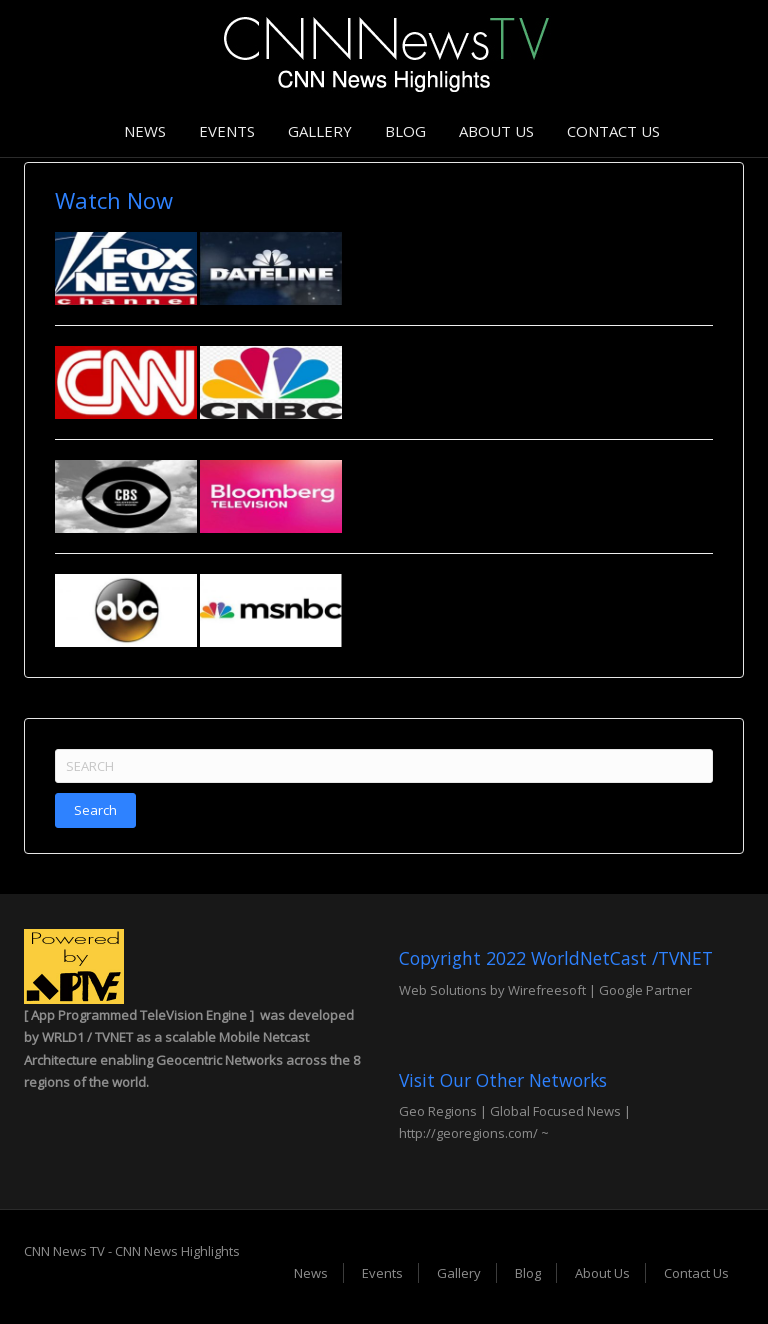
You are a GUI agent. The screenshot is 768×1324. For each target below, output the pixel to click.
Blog (405, 131)
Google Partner (644, 990)
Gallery (320, 131)
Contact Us (613, 131)
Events (227, 131)
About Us (496, 131)
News (145, 131)
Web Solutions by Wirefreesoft (492, 990)
